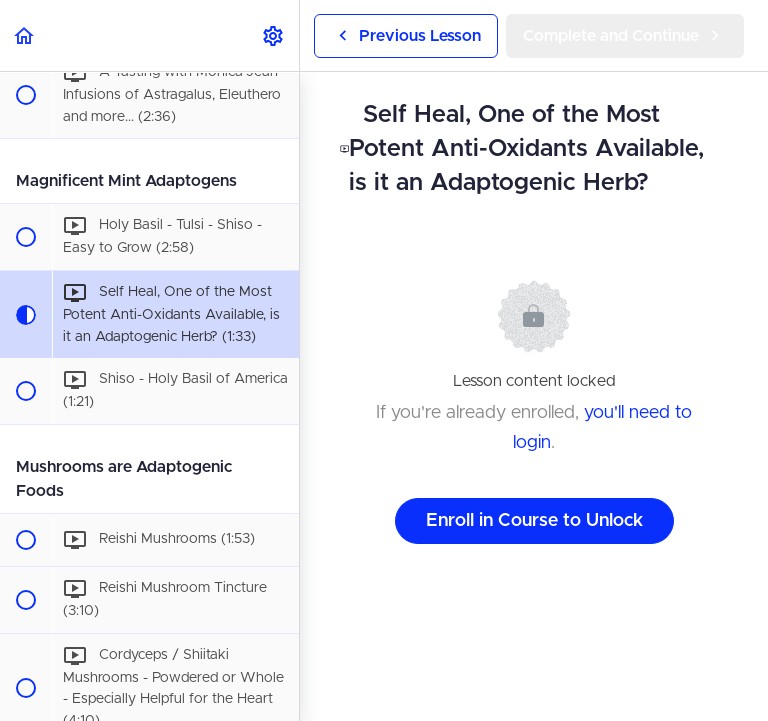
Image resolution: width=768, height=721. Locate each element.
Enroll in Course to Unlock (534, 521)
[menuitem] (274, 35)
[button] (25, 35)
